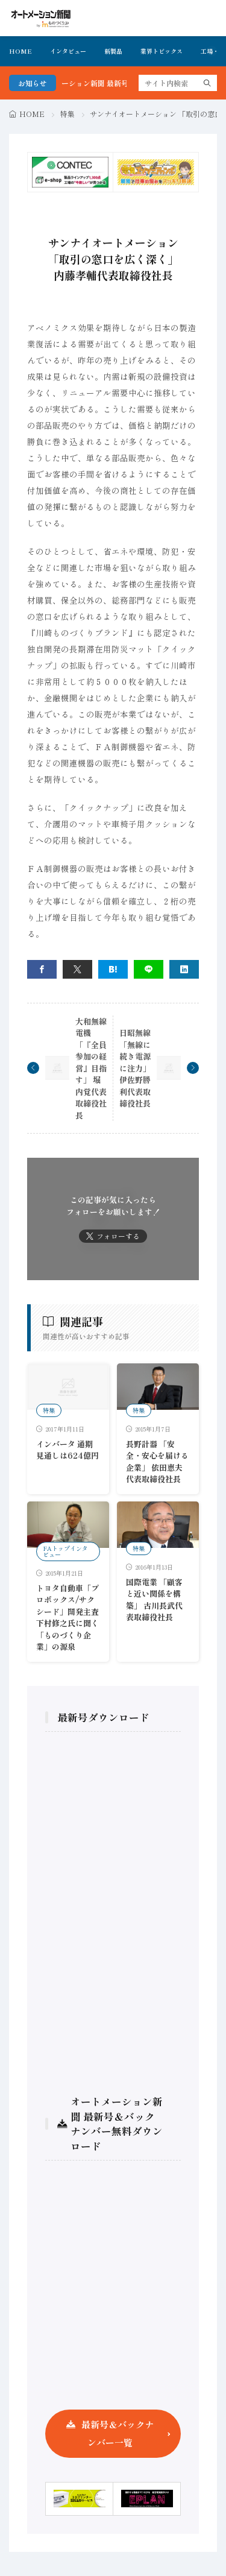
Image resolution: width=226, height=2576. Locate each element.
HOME (20, 50)
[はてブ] (113, 969)
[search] (207, 83)
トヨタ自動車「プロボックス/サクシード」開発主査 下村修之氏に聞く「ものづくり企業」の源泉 (67, 1617)
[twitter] (77, 969)
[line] (148, 969)
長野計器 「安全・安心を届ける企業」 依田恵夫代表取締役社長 (157, 1461)
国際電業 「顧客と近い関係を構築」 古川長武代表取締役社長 (154, 1599)
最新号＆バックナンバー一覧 (117, 2433)
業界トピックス (161, 50)
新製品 (113, 50)
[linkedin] (184, 969)
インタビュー (68, 50)
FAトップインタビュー (65, 1551)
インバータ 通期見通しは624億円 (67, 1450)
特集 (67, 114)
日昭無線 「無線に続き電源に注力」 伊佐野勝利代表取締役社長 (135, 1068)
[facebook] (42, 969)
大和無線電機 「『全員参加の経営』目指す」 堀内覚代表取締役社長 (91, 1068)
